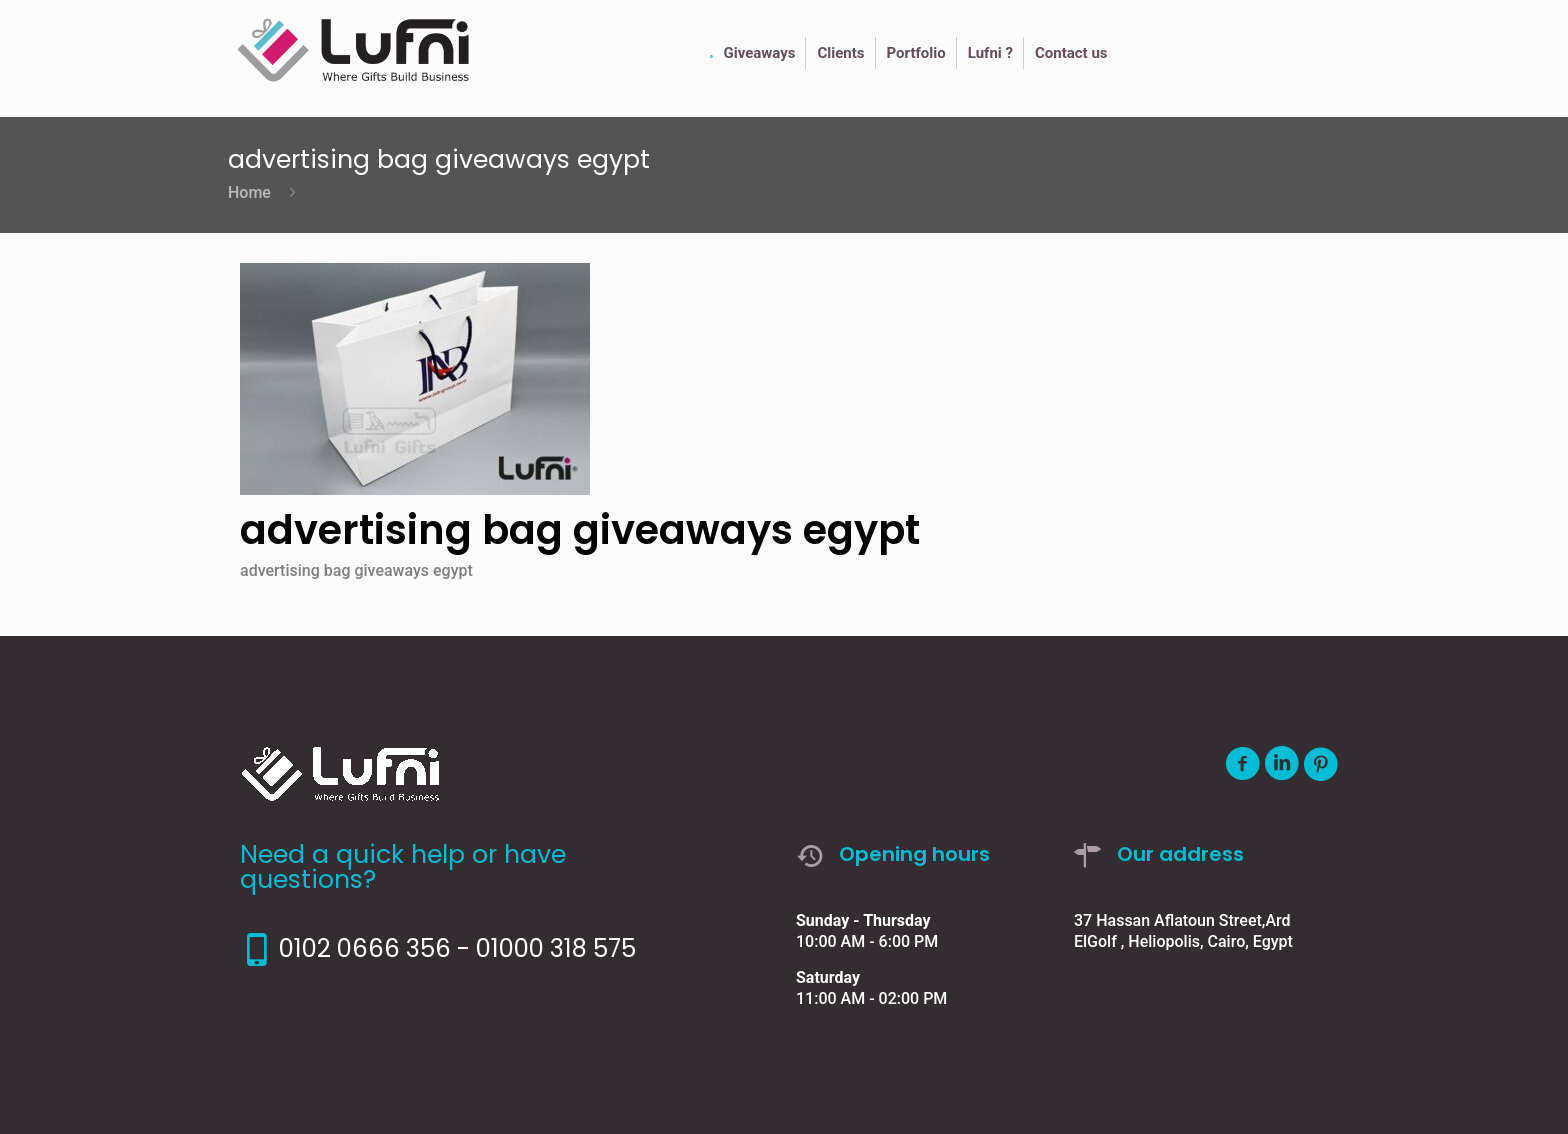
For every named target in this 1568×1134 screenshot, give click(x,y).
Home (249, 192)
